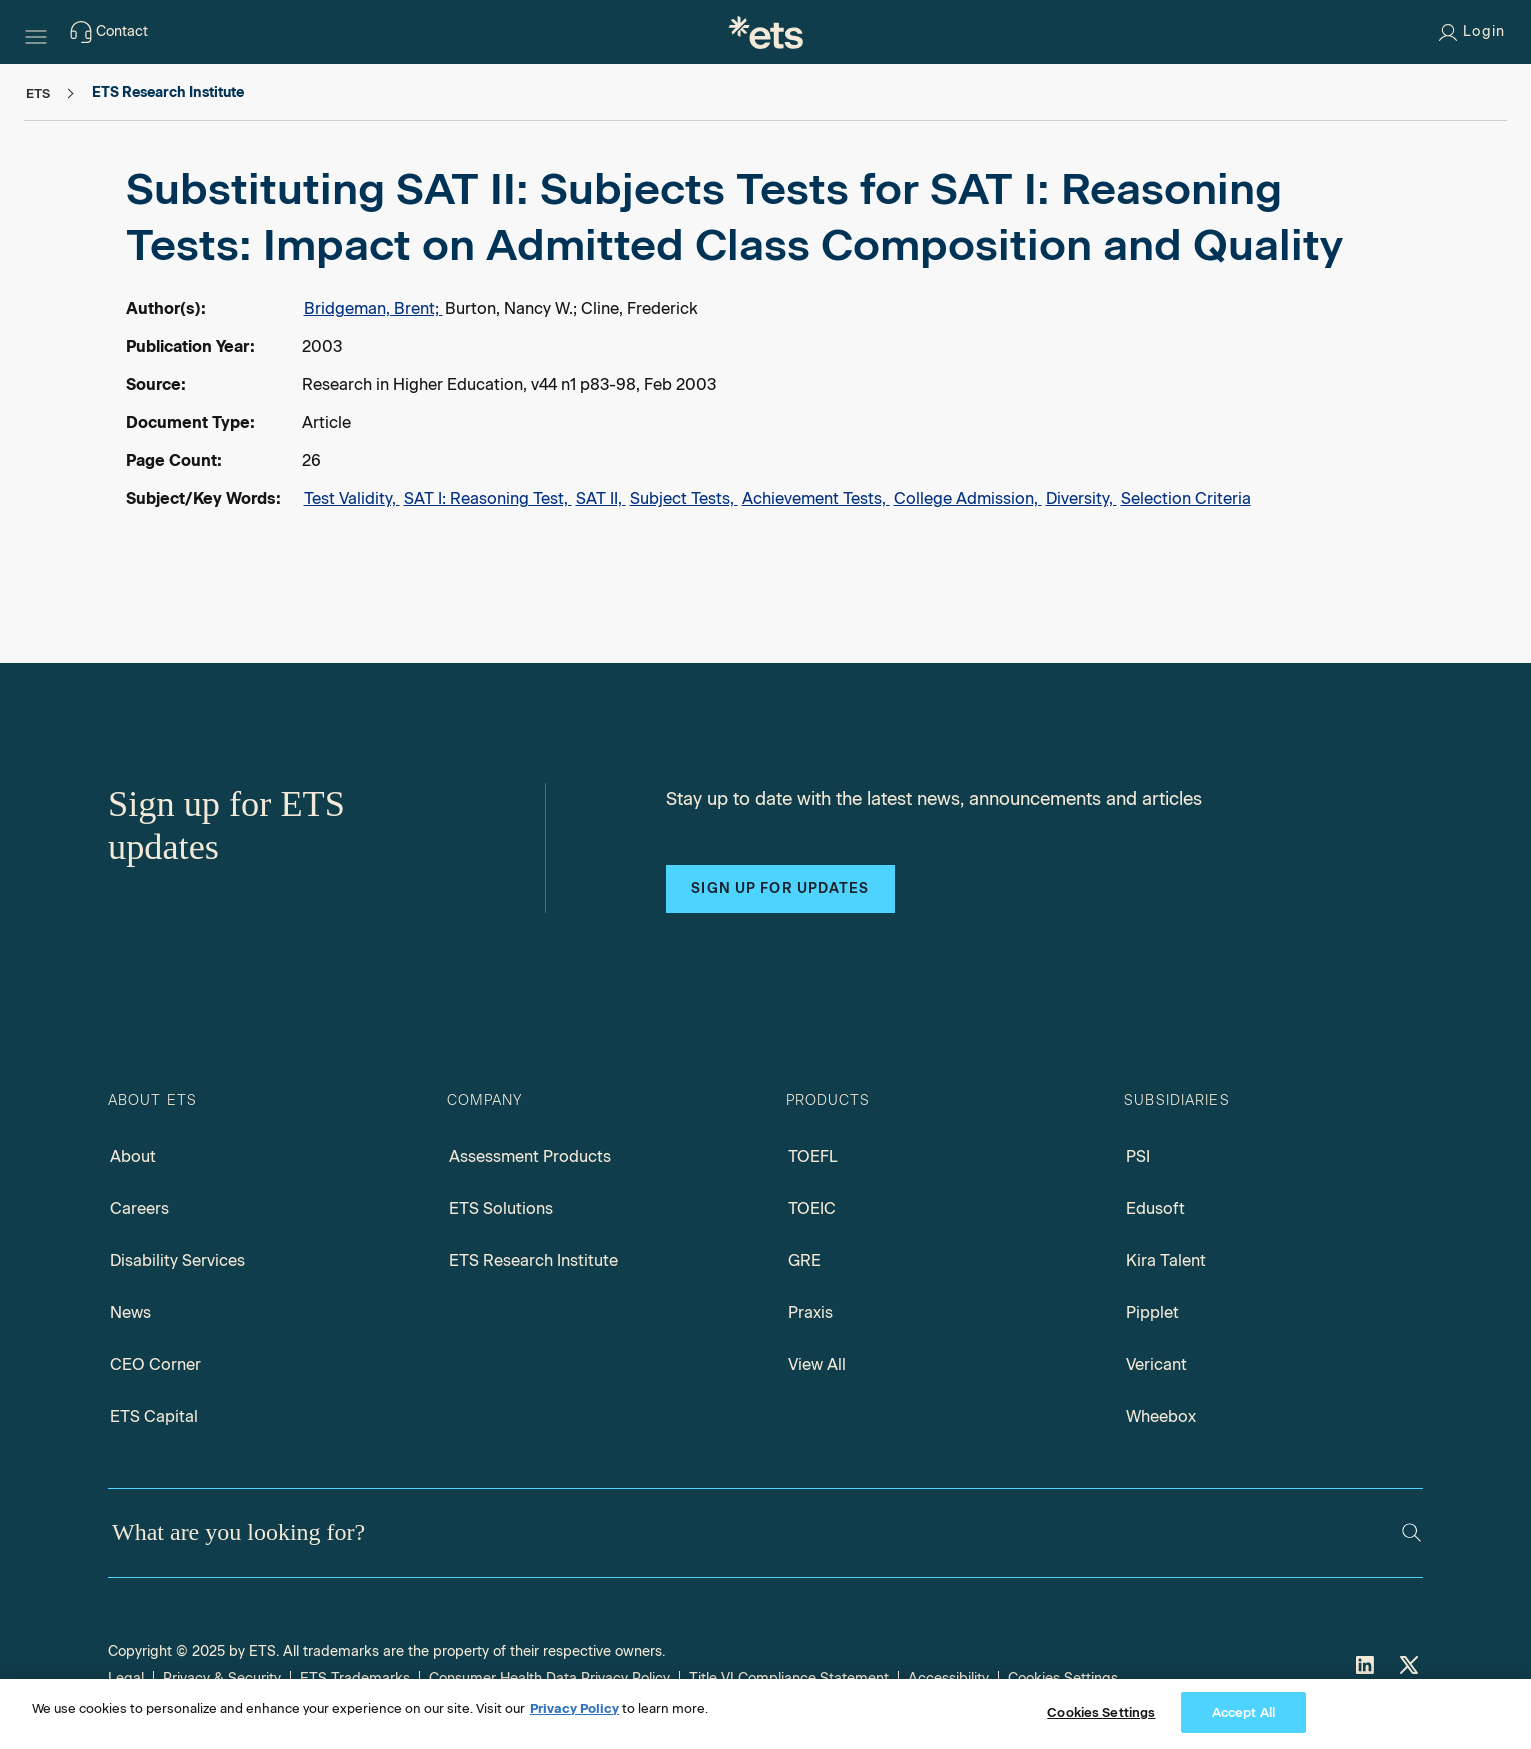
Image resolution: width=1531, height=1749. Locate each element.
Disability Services (177, 1260)
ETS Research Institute (533, 1260)
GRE (804, 1260)
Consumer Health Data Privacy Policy (549, 1678)
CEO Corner (155, 1364)
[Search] (1411, 1532)
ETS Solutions (501, 1208)
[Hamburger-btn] (36, 32)
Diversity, (1081, 498)
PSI (1138, 1156)
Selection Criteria (1186, 498)
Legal (126, 1678)
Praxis (810, 1312)
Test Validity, (352, 498)
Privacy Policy (574, 1716)
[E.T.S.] (766, 32)
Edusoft (1155, 1208)
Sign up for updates (780, 888)
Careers (139, 1208)
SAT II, (601, 498)
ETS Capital (154, 1416)
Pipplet (1152, 1312)
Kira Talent (1166, 1260)
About (133, 1156)
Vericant (1156, 1364)
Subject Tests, (684, 498)
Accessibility (948, 1678)
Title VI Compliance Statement (789, 1678)
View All (817, 1364)
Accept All (1243, 1720)
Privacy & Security (222, 1678)
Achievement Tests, (816, 498)
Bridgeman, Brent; (373, 308)
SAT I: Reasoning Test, (488, 498)
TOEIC (812, 1208)
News (130, 1312)
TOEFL (813, 1156)
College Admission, (968, 498)
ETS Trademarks (355, 1678)
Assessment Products (530, 1156)
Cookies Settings (1063, 1678)
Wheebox (1161, 1416)
